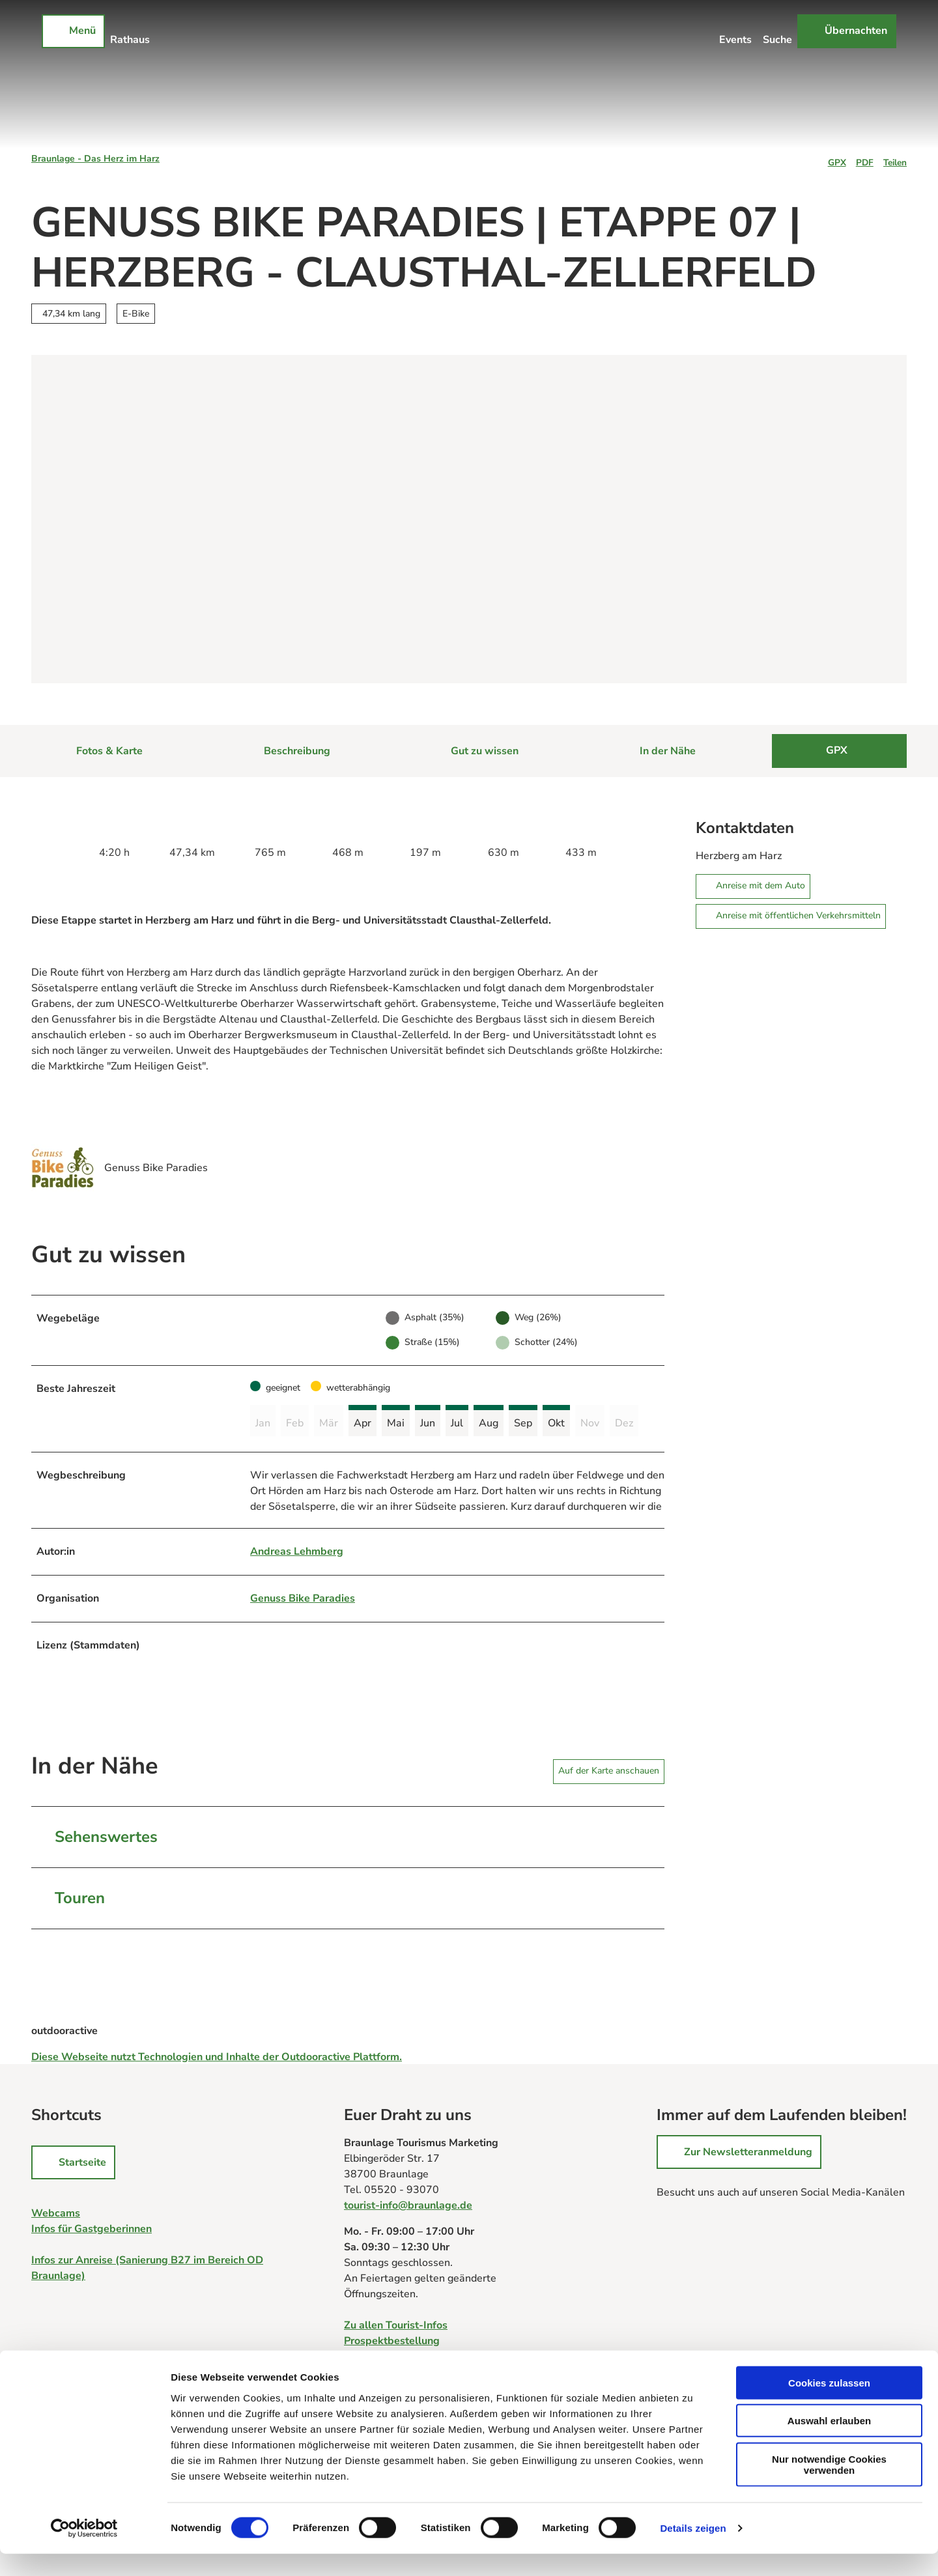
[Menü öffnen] (73, 31)
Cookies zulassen (829, 2404)
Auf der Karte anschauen (608, 1772)
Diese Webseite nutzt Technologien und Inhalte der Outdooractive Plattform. (216, 2059)
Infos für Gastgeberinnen (91, 2231)
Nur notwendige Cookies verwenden (829, 2486)
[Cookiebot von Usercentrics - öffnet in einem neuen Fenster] (84, 2550)
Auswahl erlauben (829, 2442)
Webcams (55, 2216)
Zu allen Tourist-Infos (396, 2328)
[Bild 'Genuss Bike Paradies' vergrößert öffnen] (62, 1168)
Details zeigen (693, 2550)
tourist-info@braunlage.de (408, 2208)
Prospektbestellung (392, 2343)
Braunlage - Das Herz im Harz (95, 158)
